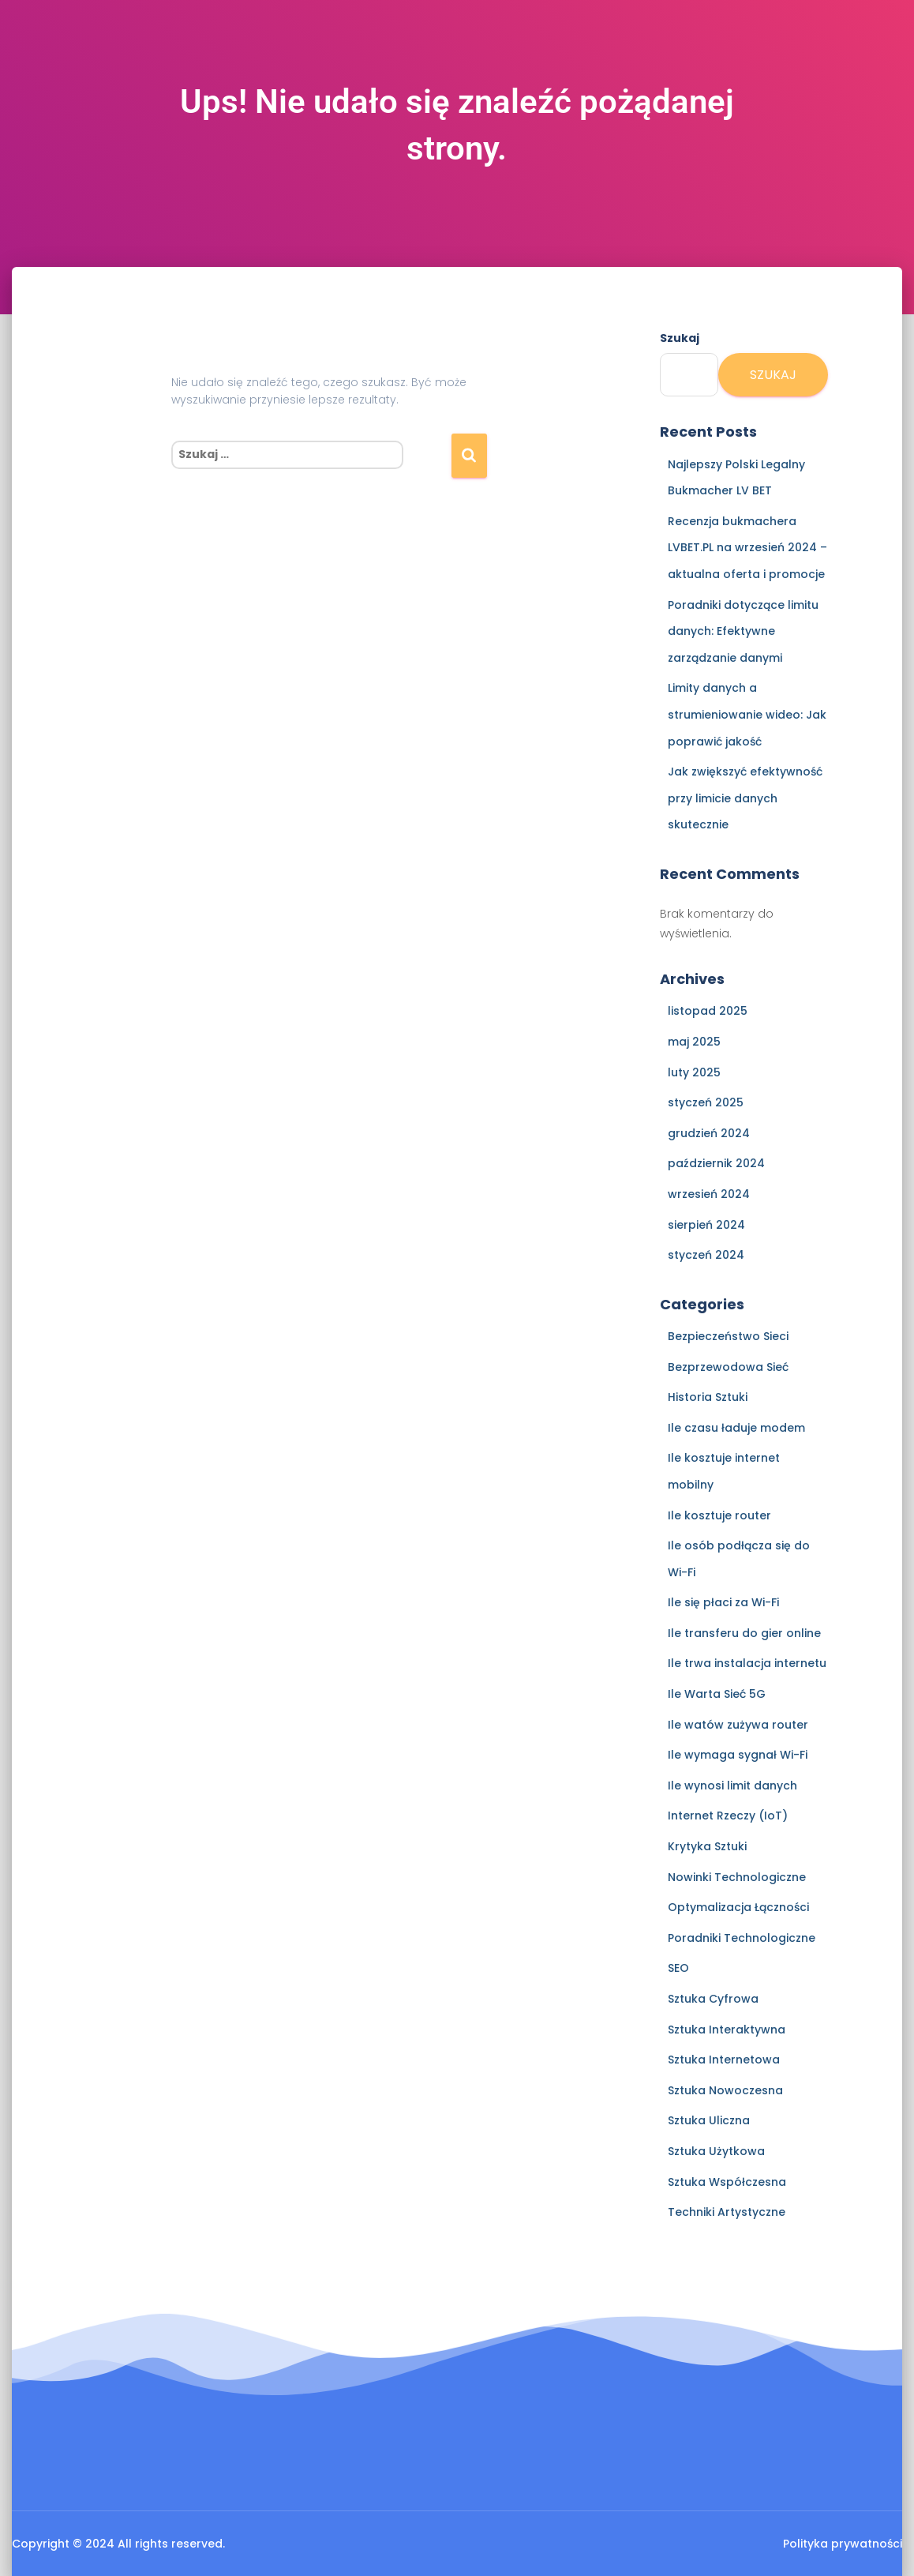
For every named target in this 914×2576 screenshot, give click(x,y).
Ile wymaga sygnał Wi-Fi (737, 1755)
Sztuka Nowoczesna (725, 2090)
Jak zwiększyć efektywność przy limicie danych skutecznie (745, 798)
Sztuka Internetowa (724, 2059)
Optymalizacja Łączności (738, 1907)
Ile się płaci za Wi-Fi (723, 1602)
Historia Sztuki (707, 1397)
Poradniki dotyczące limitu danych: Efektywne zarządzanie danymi (743, 631)
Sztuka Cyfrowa (713, 1999)
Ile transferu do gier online (744, 1633)
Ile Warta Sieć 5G (717, 1694)
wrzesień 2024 (709, 1194)
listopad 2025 (707, 1011)
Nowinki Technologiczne (737, 1877)
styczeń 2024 (706, 1255)
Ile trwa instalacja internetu (747, 1663)
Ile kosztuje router (719, 1515)
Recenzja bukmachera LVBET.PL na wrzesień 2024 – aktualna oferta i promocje (747, 547)
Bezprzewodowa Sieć (728, 1367)
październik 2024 (716, 1163)
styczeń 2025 (706, 1102)
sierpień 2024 (706, 1225)
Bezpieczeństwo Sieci (728, 1336)
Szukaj (679, 338)
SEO (678, 1968)
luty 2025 (694, 1072)
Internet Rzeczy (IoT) (728, 1815)
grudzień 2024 (709, 1133)
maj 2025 (694, 1042)
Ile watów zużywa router (738, 1725)
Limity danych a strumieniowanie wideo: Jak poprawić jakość (747, 714)
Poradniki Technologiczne (741, 1938)
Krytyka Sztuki (707, 1846)
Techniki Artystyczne (726, 2212)
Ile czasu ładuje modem (736, 1428)
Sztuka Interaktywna (726, 2029)
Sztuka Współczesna (727, 2182)
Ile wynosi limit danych (732, 1785)
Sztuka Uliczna (709, 2120)
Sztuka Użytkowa (716, 2151)
